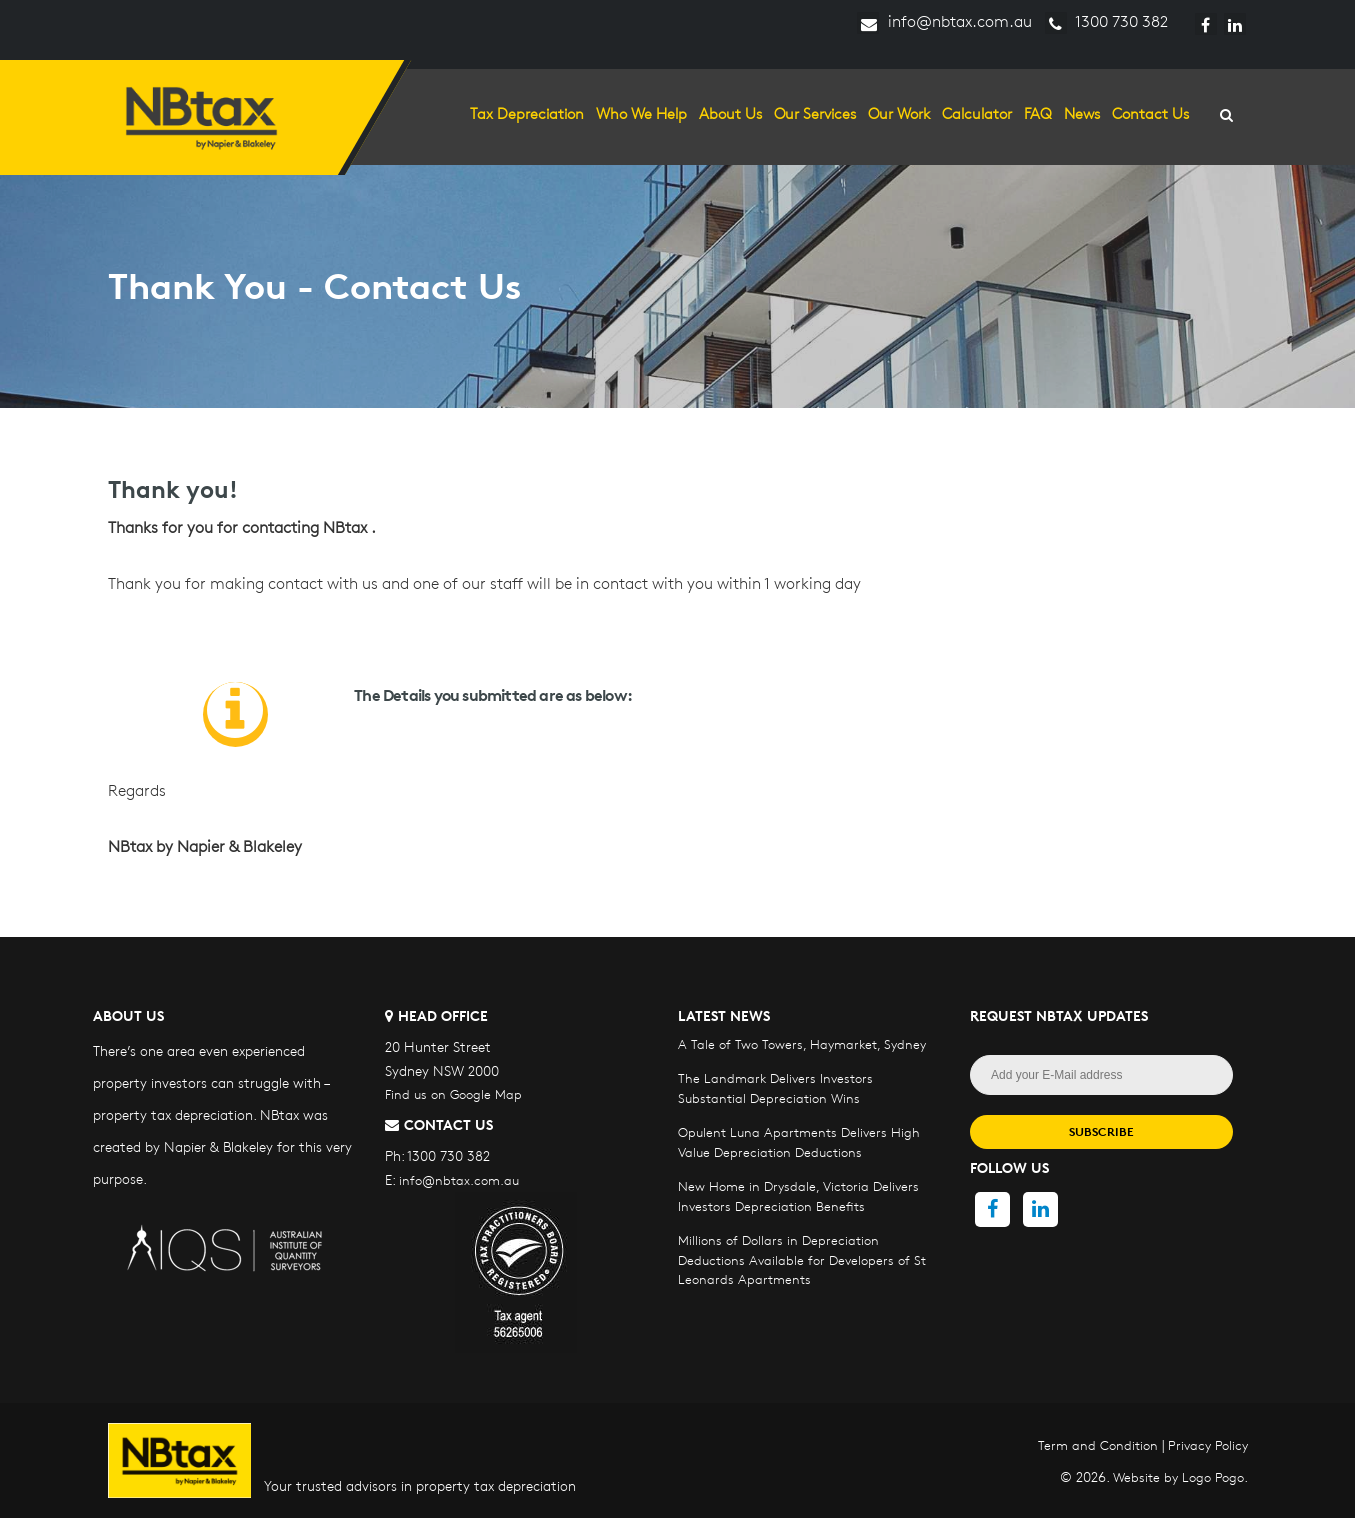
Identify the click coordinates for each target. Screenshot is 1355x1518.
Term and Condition (1098, 1445)
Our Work (899, 113)
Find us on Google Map (453, 1094)
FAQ (1038, 113)
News (1082, 113)
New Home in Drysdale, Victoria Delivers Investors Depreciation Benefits (798, 1196)
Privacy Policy (1208, 1445)
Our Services (815, 113)
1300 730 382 (1106, 21)
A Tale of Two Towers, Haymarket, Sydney (802, 1044)
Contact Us (1150, 113)
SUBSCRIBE (1101, 1131)
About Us (730, 113)
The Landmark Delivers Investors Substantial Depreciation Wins (775, 1088)
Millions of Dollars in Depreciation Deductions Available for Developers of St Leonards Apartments (802, 1259)
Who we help (641, 113)
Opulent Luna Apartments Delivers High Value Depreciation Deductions (799, 1142)
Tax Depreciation (527, 113)
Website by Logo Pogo (1178, 1477)
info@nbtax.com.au (944, 21)
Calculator (977, 113)
